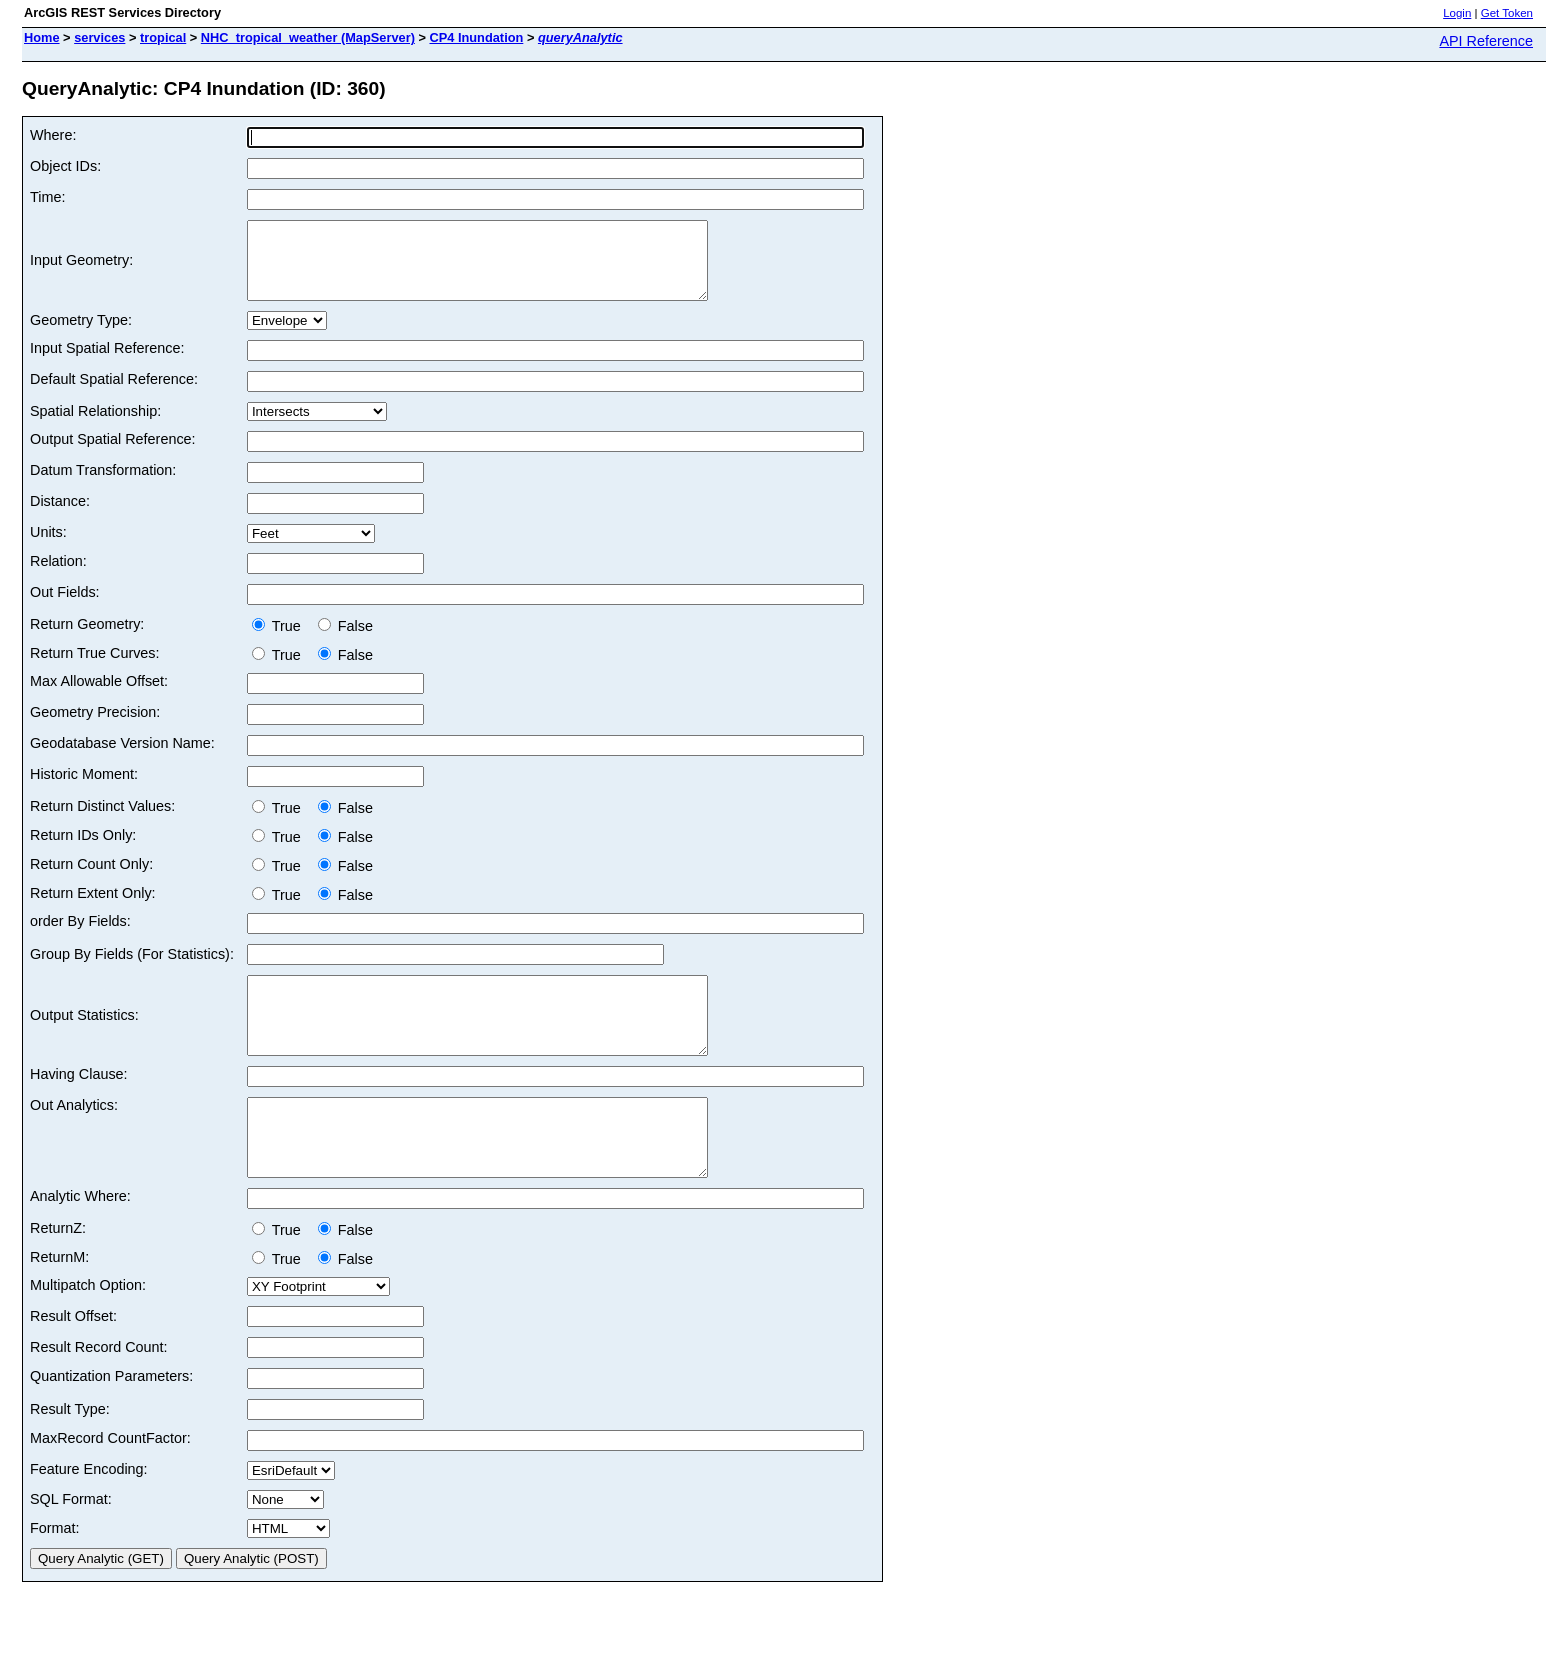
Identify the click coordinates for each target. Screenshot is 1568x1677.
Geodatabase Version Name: (122, 758)
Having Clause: (79, 1104)
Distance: (60, 516)
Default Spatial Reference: (114, 394)
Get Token (1507, 13)
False (345, 641)
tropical (163, 37)
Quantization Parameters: (111, 1421)
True (280, 641)
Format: (55, 1573)
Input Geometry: (81, 268)
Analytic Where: (80, 1241)
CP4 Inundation (476, 37)
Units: (48, 547)
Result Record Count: (99, 1392)
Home (42, 37)
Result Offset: (73, 1361)
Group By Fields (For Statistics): (132, 969)
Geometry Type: (81, 335)
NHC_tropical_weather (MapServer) (308, 37)
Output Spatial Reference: (113, 454)
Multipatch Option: (88, 1330)
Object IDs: (65, 166)
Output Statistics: (84, 1038)
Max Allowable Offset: (99, 696)
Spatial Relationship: (95, 426)
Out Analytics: (74, 1135)
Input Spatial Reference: (107, 363)
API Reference (1486, 41)
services (99, 37)
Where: (53, 135)
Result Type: (70, 1454)
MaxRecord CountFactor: (110, 1483)
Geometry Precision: (95, 727)
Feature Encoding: (89, 1514)
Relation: (58, 576)
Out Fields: (65, 607)
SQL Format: (71, 1544)
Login (1457, 13)
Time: (47, 197)
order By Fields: (80, 936)
